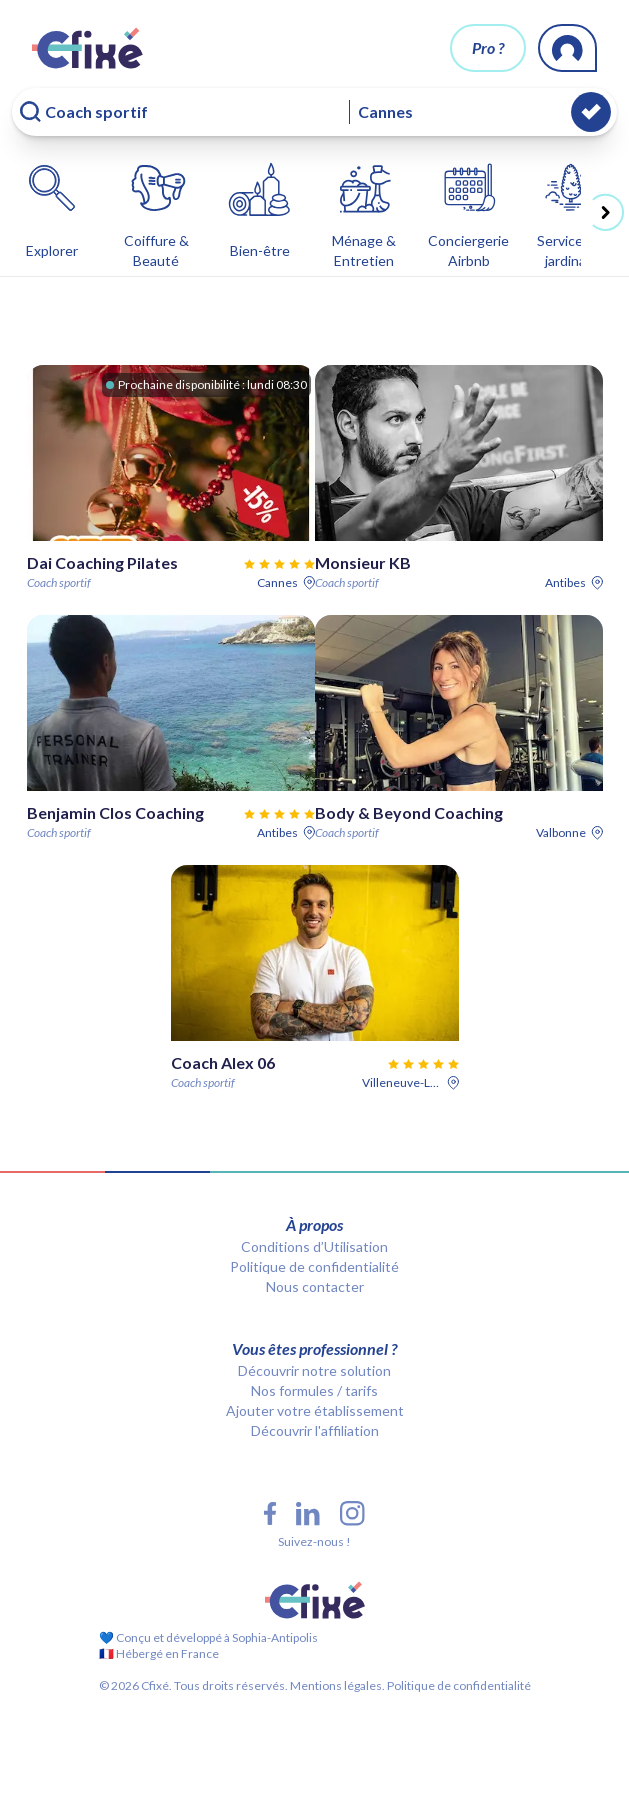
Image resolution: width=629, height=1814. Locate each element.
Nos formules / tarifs (314, 1390)
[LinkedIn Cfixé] (308, 1514)
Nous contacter (315, 1286)
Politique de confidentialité (314, 1266)
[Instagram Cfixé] (352, 1513)
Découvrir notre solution (314, 1370)
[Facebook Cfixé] (270, 1513)
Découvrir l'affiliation (315, 1430)
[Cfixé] (87, 48)
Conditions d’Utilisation (314, 1246)
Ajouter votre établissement (315, 1410)
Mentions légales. (336, 1685)
